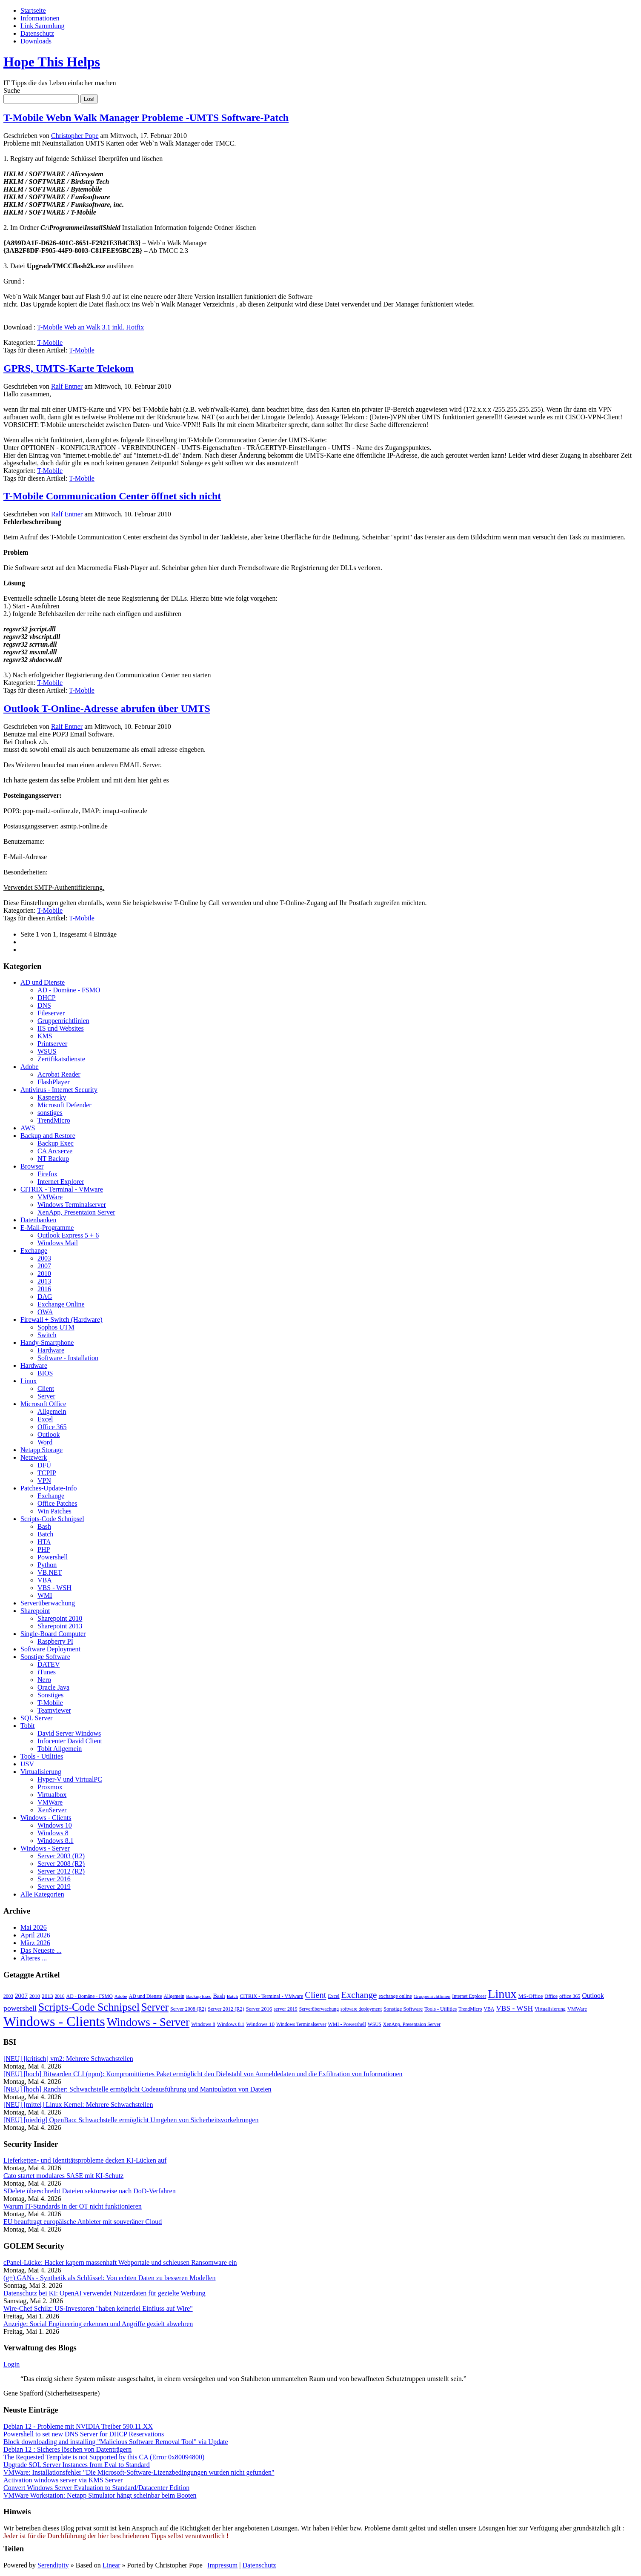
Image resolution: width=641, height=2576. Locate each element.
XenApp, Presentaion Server (76, 1212)
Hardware (50, 1350)
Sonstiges (50, 1695)
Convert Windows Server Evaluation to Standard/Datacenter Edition (96, 2487)
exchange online (395, 1996)
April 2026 (35, 1935)
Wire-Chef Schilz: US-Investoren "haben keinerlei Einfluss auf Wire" (98, 2308)
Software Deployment (50, 1649)
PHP (43, 1549)
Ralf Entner (67, 386)
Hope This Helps (51, 61)
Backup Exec (55, 1143)
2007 (44, 1265)
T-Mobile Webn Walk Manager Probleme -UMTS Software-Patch (146, 117)
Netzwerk (33, 1457)
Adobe (29, 1066)
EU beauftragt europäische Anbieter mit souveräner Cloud (82, 2221)
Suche (11, 90)
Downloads (36, 41)
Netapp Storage (41, 1449)
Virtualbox (51, 1794)
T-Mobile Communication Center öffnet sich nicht (112, 495)
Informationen (40, 18)
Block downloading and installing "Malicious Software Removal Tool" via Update (115, 2441)
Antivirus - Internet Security (58, 1089)
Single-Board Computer (53, 1633)
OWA (45, 1311)
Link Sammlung (42, 25)
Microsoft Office (43, 1403)
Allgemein (51, 1411)
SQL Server (36, 1718)
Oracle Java (53, 1687)
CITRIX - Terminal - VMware (61, 1189)
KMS (44, 1036)
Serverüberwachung (47, 1603)
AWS (27, 1128)
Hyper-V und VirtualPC (69, 1779)
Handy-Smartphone (47, 1342)
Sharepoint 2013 (59, 1626)
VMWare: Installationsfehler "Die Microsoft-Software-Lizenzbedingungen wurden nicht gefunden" (138, 2472)
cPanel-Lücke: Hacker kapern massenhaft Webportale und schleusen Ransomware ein (120, 2262)
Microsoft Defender (64, 1105)
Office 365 (52, 1426)
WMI (44, 1595)
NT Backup (53, 1158)
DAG (44, 1296)
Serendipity (53, 2565)
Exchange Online (61, 1304)
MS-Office (530, 1996)
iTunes (46, 1672)
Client (45, 1388)
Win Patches (54, 1511)
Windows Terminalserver (71, 1204)
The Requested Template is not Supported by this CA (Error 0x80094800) (103, 2457)
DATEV (48, 1664)
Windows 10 (54, 1825)
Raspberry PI (55, 1641)
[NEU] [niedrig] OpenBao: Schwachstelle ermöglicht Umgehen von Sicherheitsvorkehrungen (130, 2119)
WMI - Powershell (347, 2024)
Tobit (27, 1725)
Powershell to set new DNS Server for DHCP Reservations (83, 2434)
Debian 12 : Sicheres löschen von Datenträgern (67, 2449)
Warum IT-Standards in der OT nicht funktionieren (72, 2206)
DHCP (46, 997)
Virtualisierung (40, 1771)
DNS (44, 1005)
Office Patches (57, 1503)
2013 (44, 1281)
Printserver (52, 1043)
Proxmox (50, 1787)
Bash (44, 1526)
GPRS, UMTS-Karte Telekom (68, 368)
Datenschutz (37, 33)
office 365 (569, 1996)
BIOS (45, 1373)
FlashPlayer (53, 1082)
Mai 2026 (33, 1927)
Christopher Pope (75, 135)
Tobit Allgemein (59, 1748)
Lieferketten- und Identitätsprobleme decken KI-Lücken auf (84, 2160)
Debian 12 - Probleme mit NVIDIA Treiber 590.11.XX (78, 2426)
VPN (44, 1480)
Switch (46, 1334)
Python (47, 1564)
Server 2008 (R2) (61, 1863)
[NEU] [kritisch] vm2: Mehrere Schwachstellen (68, 2058)
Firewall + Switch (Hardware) (61, 1319)
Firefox (47, 1174)
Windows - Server (45, 1848)
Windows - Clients (45, 1817)
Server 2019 (54, 1886)
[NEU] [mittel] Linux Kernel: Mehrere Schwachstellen (78, 2104)
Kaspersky (51, 1097)
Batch (45, 1534)
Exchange (33, 1250)
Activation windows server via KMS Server (63, 2480)
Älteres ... (33, 1958)
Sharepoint (35, 1610)
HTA (44, 1541)
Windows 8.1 (55, 1840)
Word (44, 1442)
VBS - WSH (54, 1587)
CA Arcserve (54, 1151)
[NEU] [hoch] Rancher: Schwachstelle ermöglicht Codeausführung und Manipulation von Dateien (137, 2089)
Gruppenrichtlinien (63, 1020)
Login (11, 2364)
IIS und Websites (60, 1028)
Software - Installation (67, 1357)
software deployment (361, 2009)
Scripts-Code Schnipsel (52, 1518)
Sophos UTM (55, 1327)
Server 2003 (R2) (61, 1856)
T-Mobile (50, 342)
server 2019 (286, 2009)
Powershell (52, 1557)
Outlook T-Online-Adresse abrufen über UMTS (106, 708)
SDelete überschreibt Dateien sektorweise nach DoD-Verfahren (89, 2191)
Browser (31, 1166)
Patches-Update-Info (48, 1488)
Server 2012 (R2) (61, 1871)
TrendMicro (53, 1120)
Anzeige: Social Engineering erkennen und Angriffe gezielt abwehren (98, 2323)
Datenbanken (38, 1220)
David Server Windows (69, 1733)
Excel (45, 1419)
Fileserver (51, 1013)
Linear (111, 2565)
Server (46, 1396)
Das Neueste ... (40, 1950)
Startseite (33, 10)
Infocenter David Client (69, 1741)
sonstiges (50, 1112)
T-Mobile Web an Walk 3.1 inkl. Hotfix (90, 327)
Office (551, 1996)
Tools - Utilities (41, 1756)
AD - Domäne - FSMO (68, 990)
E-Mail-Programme (47, 1227)
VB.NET (49, 1572)
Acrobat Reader (58, 1074)
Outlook (48, 1434)
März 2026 (35, 1942)
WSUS (46, 1051)
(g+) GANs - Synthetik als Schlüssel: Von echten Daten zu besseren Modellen (109, 2277)
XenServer (51, 1810)
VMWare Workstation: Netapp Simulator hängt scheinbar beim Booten (99, 2495)
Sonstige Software (45, 1656)
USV (27, 1764)
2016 (44, 1288)
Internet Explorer (60, 1181)
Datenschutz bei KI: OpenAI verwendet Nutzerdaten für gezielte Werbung (104, 2293)
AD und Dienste (42, 982)
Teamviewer (54, 1710)
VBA (44, 1580)
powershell (20, 2008)
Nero (44, 1679)
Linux (28, 1380)
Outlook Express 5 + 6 (68, 1235)
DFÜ (44, 1465)
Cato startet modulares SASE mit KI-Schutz (63, 2175)
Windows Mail (57, 1242)
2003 (44, 1258)
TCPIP (46, 1472)
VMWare (50, 1197)
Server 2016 (54, 1879)
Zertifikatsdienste (61, 1059)
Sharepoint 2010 (59, 1618)
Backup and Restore (47, 1135)
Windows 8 (53, 1833)
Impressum (222, 2565)
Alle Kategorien (42, 1894)
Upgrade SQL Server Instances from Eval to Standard (76, 2464)
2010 (44, 1273)
